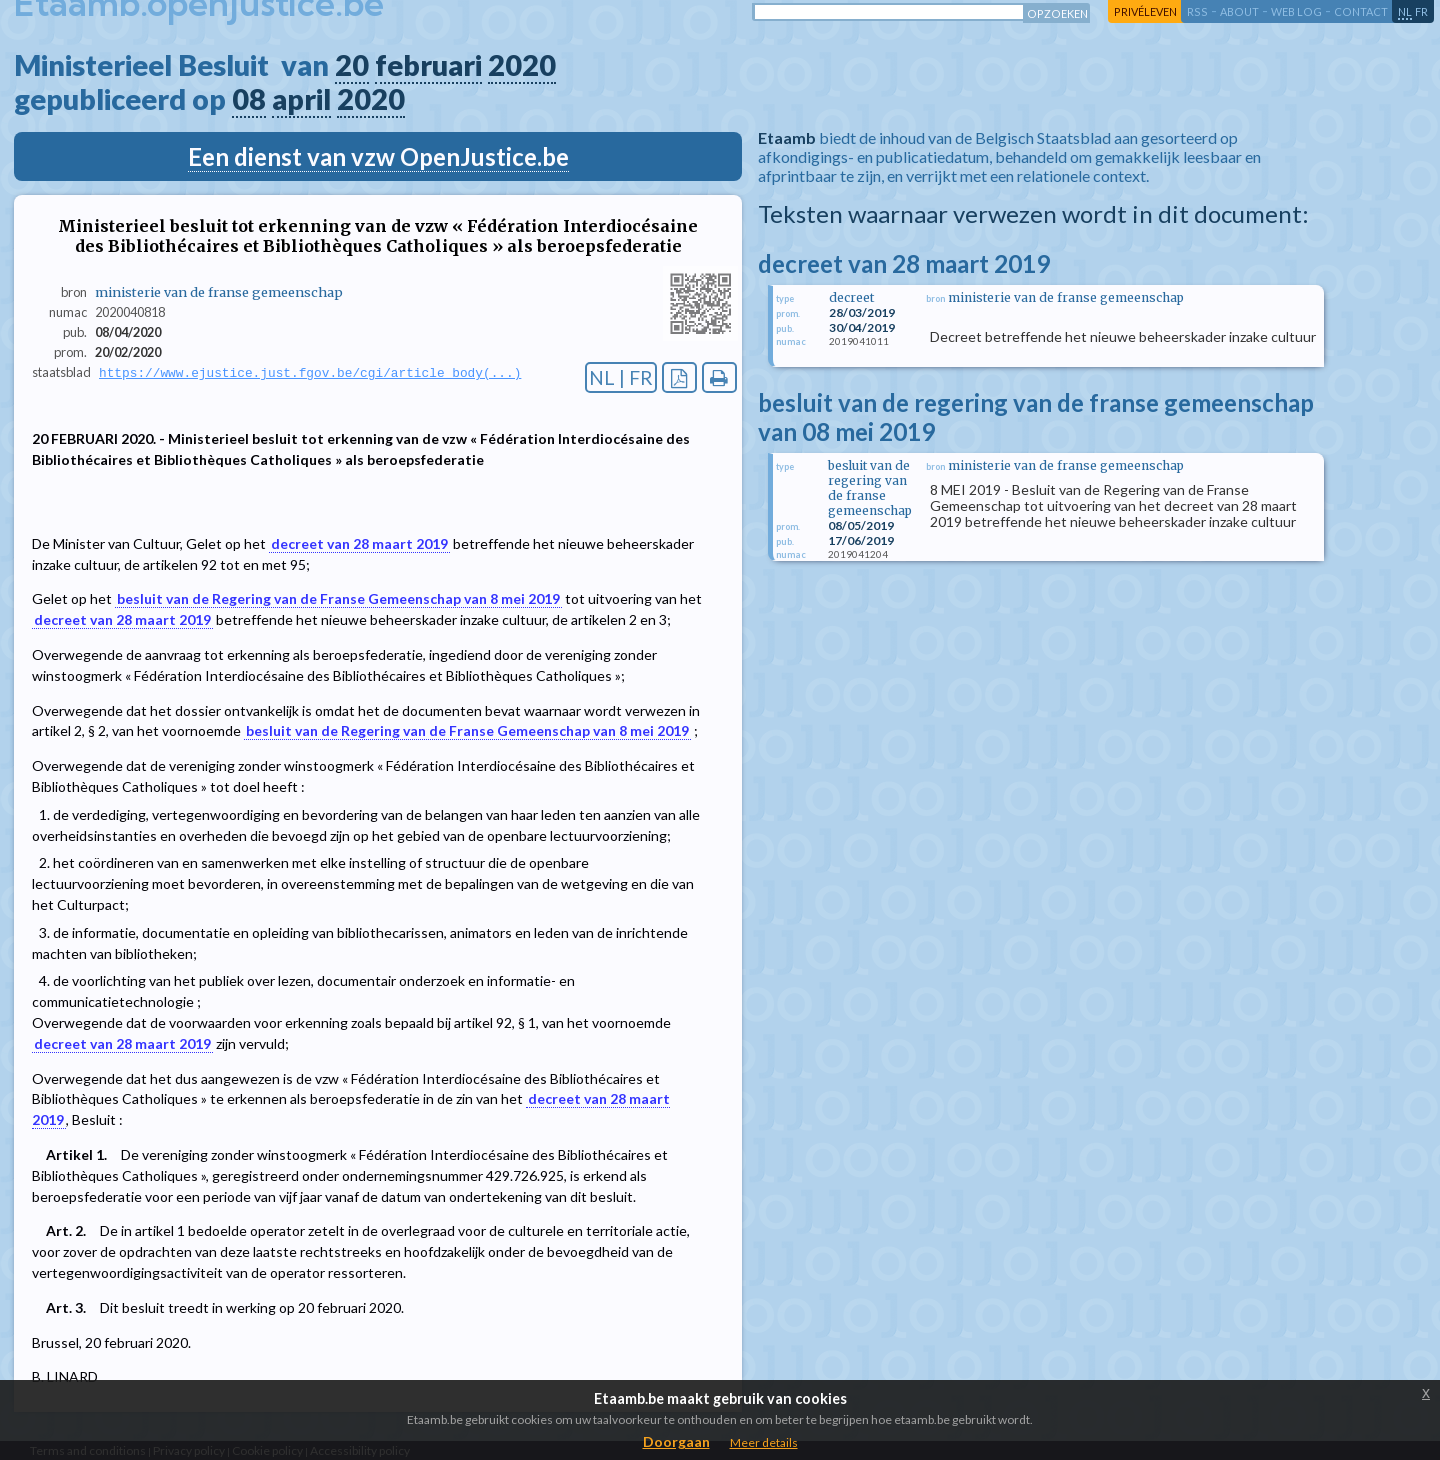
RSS (1197, 11)
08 (249, 99)
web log (1296, 11)
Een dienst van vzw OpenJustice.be (378, 156)
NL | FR (621, 377)
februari (428, 65)
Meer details (764, 1442)
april (301, 99)
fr (1421, 11)
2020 (522, 65)
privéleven (1145, 11)
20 (352, 65)
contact (1361, 11)
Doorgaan (676, 1441)
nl (1405, 11)
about (1239, 11)
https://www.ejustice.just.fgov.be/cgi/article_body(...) (310, 373)
